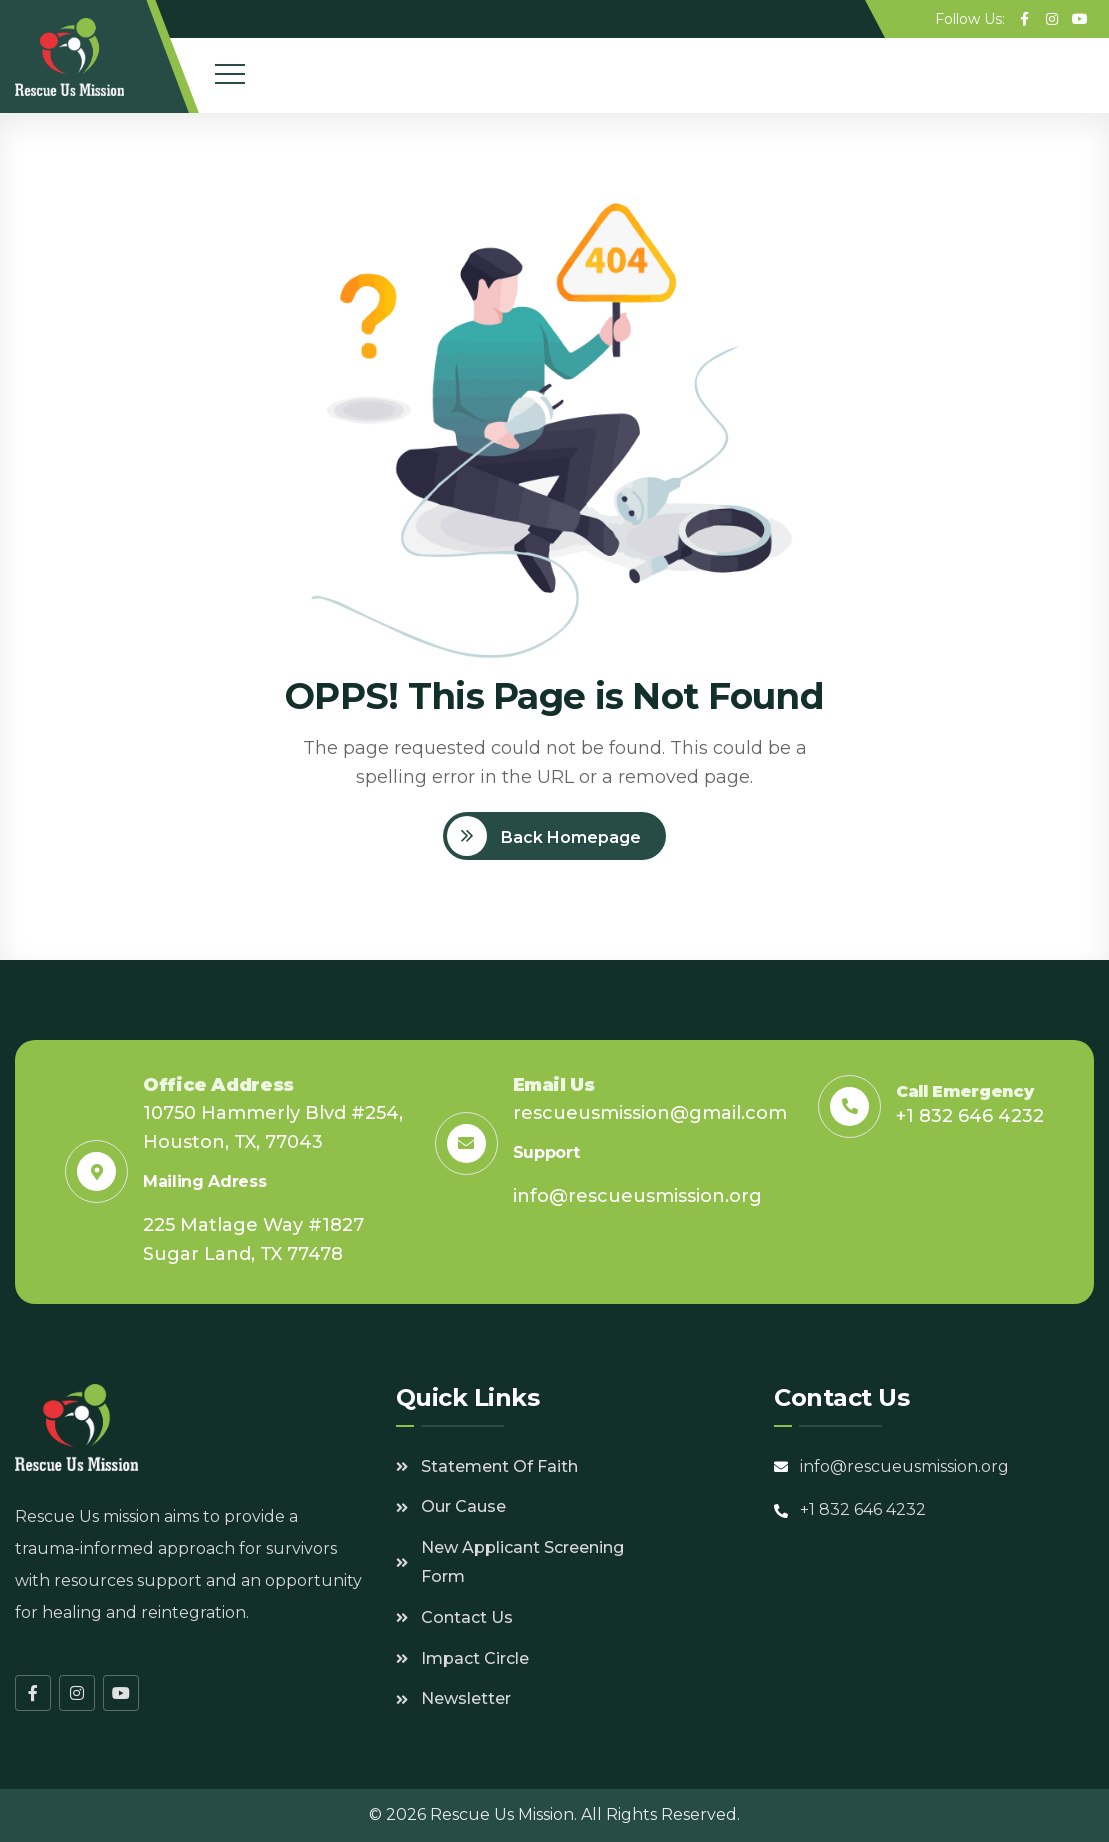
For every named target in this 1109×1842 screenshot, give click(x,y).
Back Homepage (569, 837)
